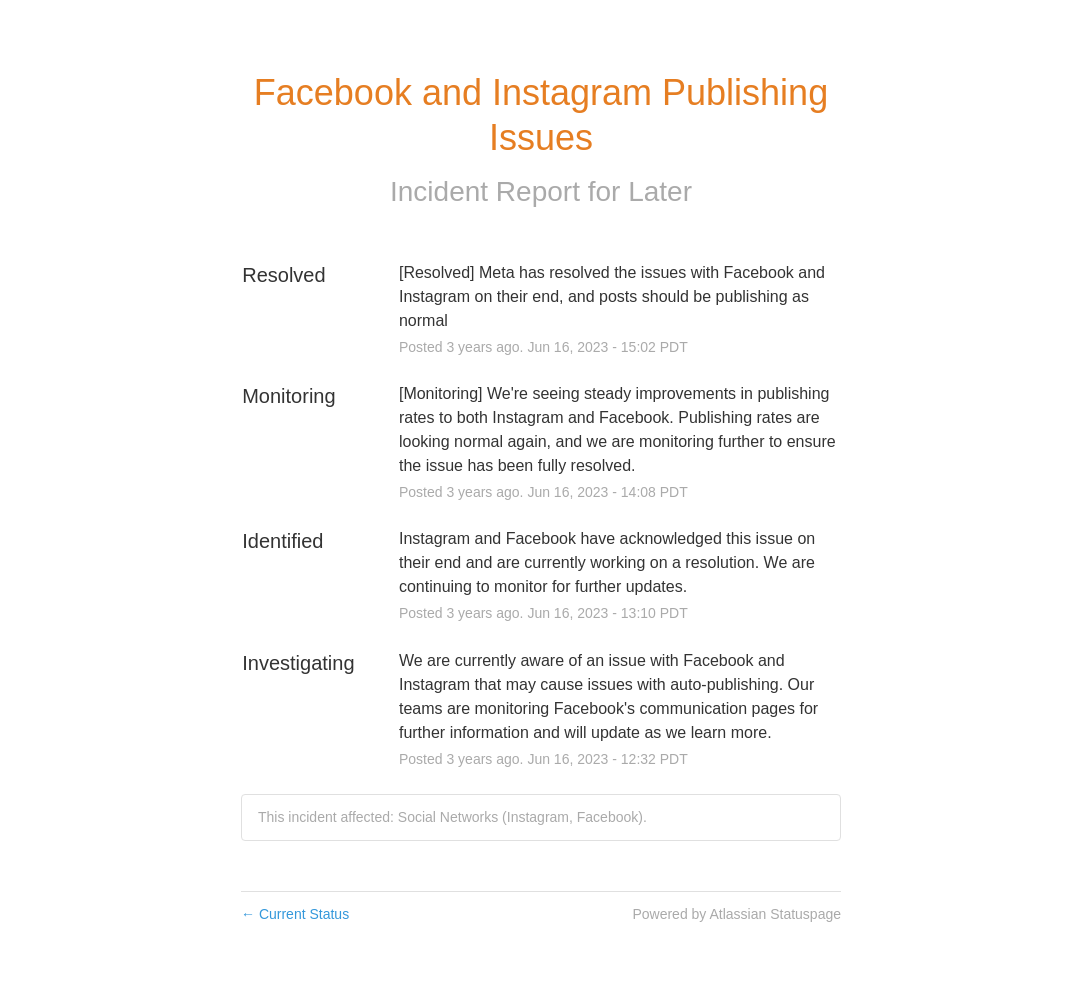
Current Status (295, 914)
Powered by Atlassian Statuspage (736, 914)
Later (660, 191)
